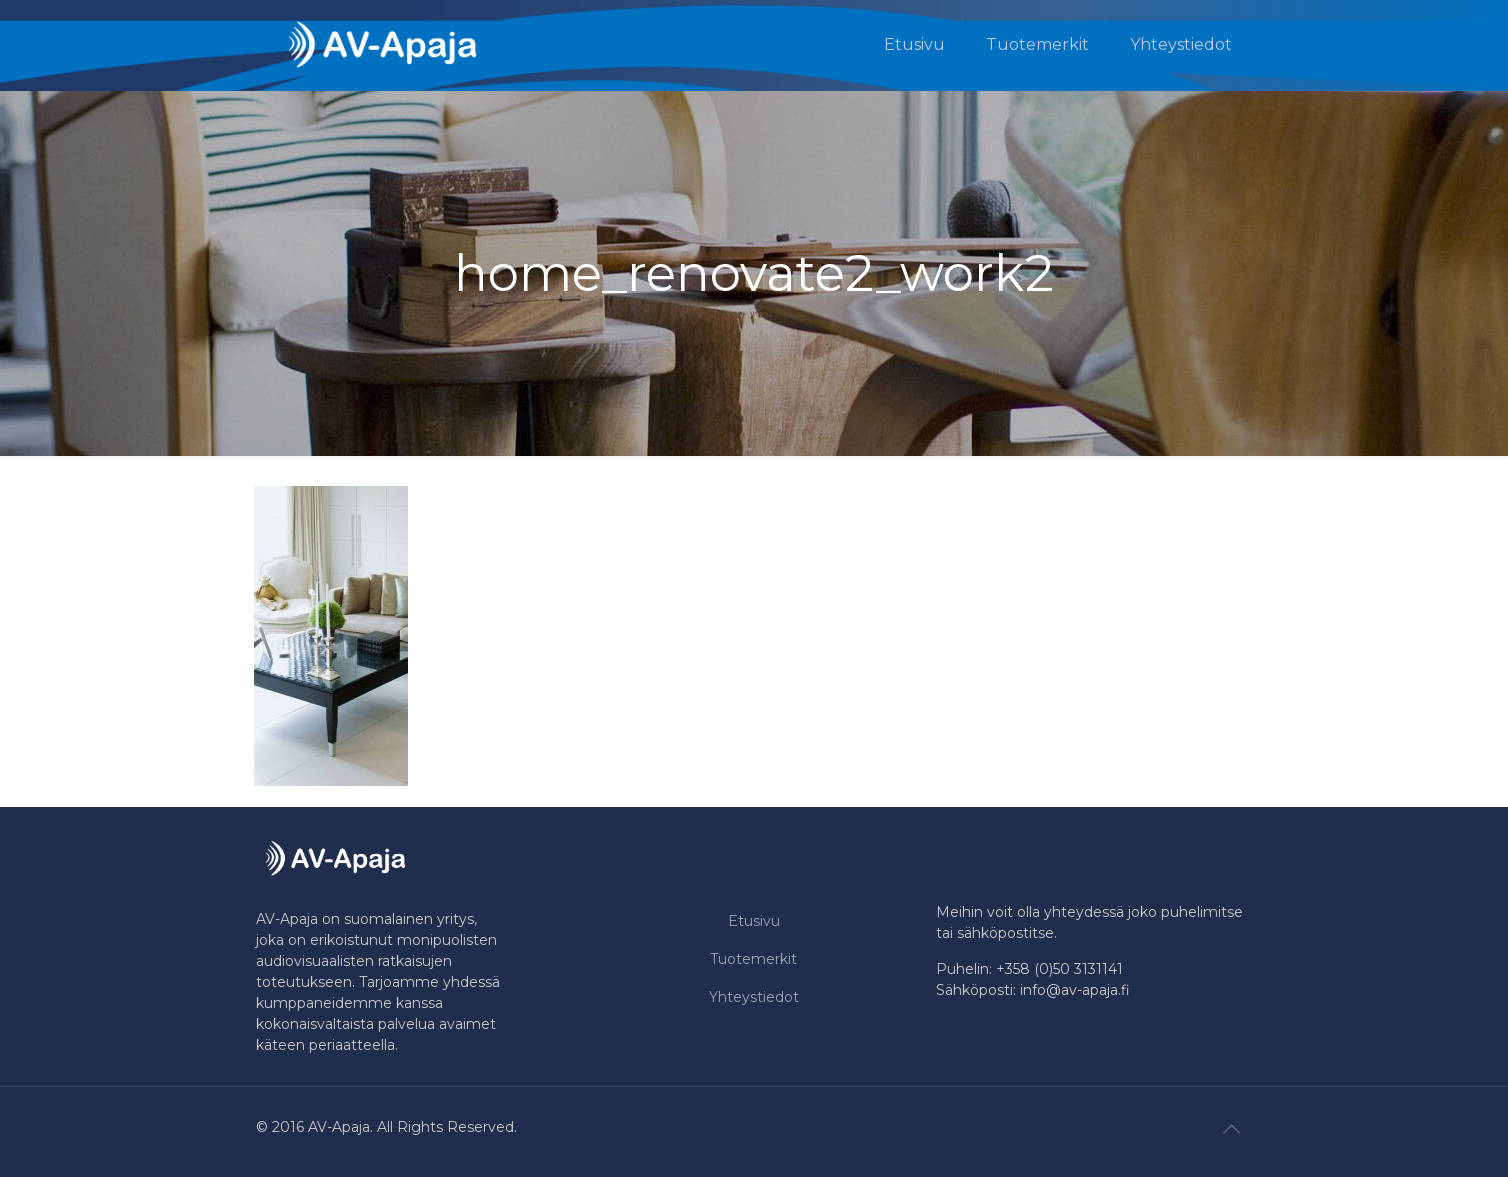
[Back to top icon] (1231, 1129)
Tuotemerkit (753, 959)
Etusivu (754, 921)
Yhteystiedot (754, 997)
